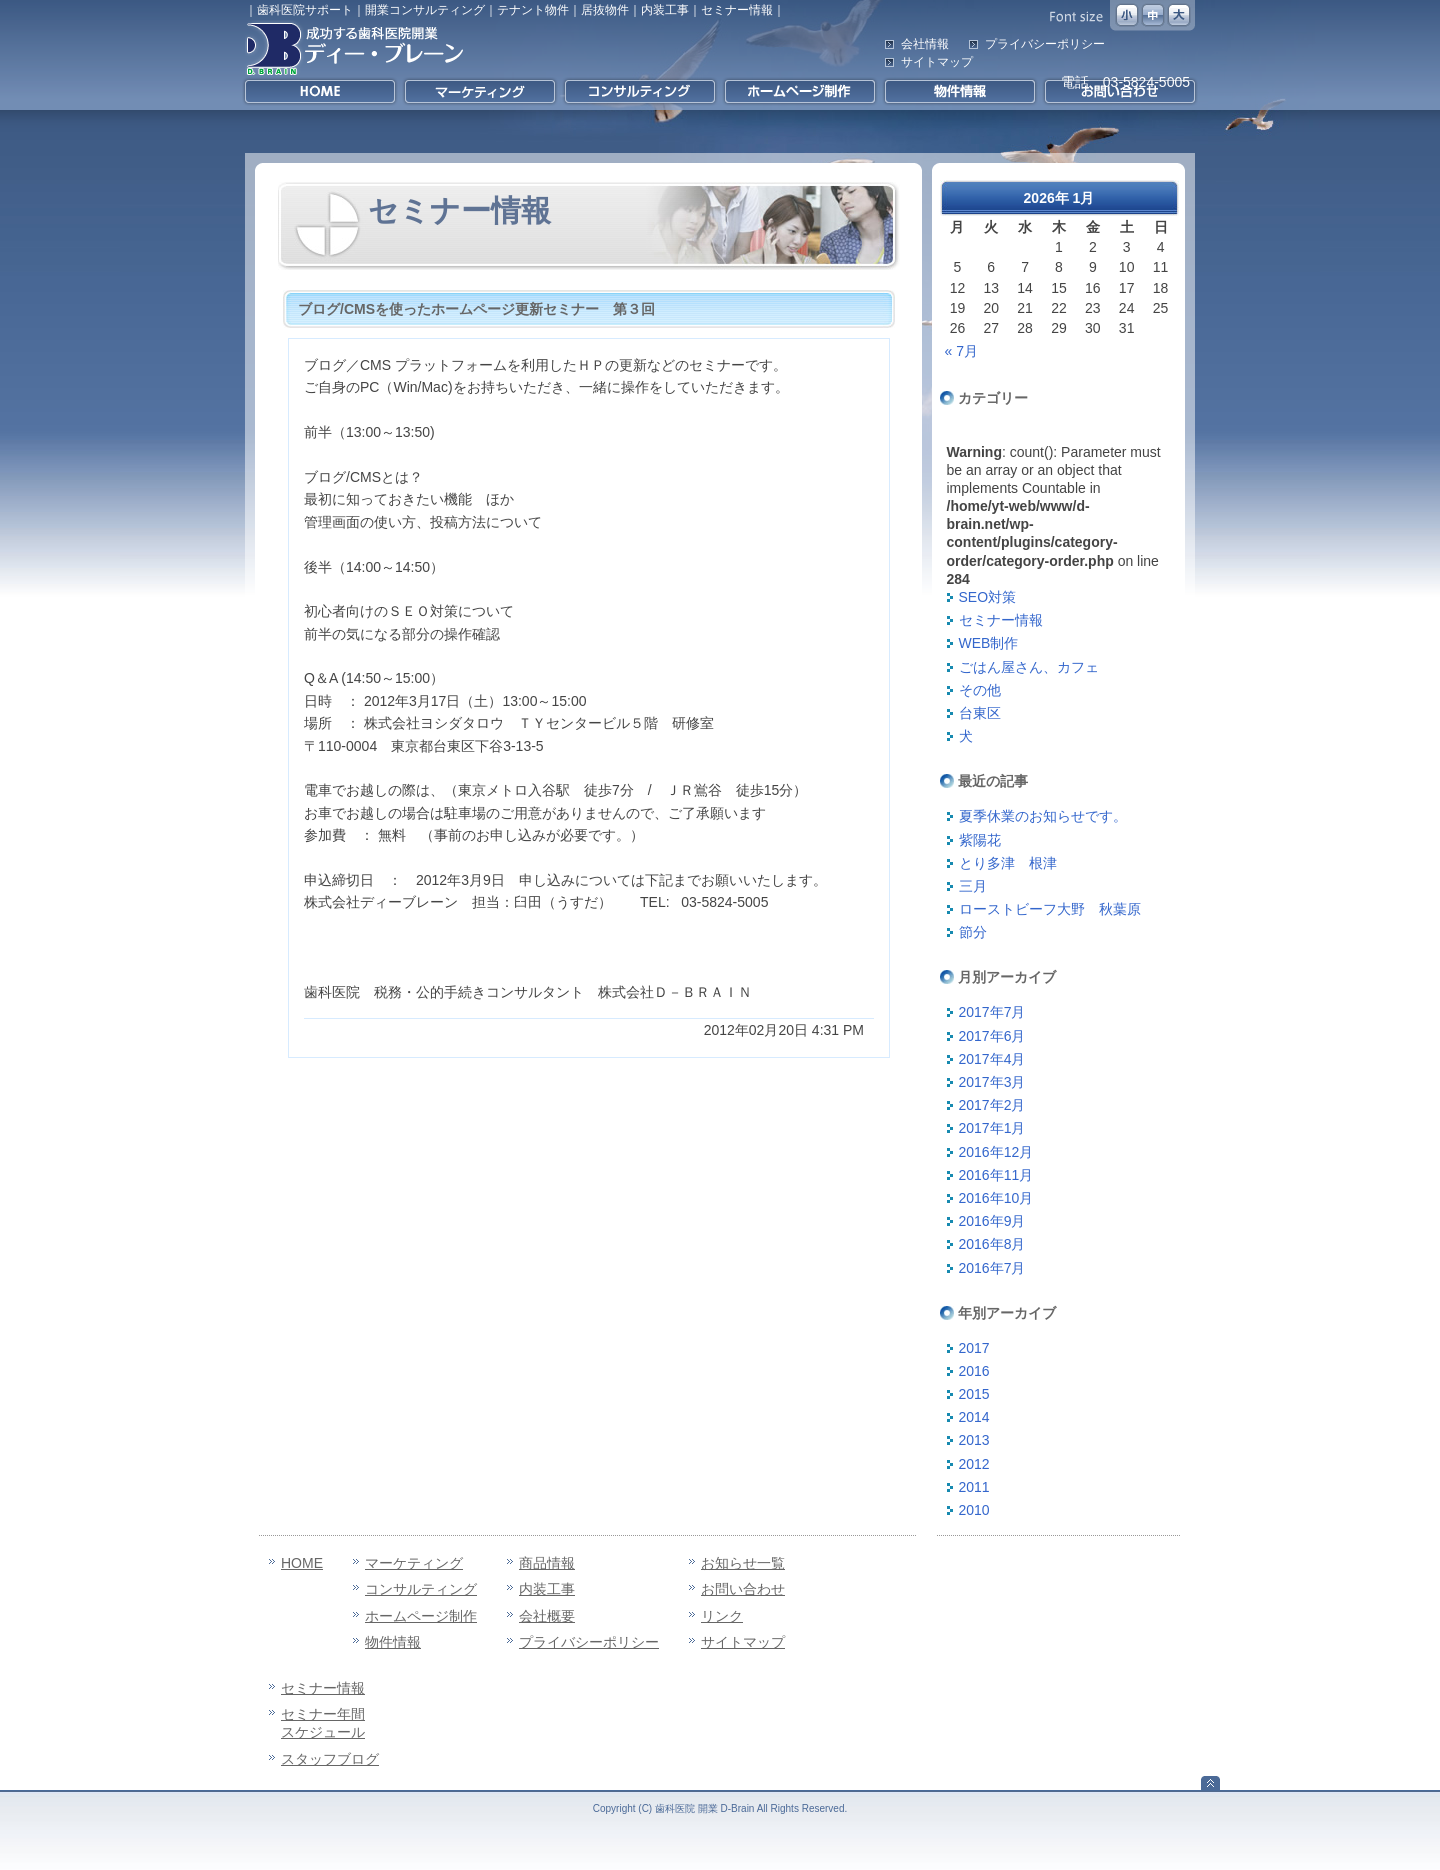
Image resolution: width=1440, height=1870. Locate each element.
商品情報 (547, 1563)
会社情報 (925, 44)
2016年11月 (996, 1175)
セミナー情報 (1001, 620)
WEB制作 (989, 643)
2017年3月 (992, 1082)
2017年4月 (992, 1059)
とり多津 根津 (1008, 863)
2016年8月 (992, 1244)
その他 (980, 690)
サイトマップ (937, 62)
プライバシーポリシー (1045, 44)
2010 (974, 1510)
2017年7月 (992, 1012)
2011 (974, 1487)
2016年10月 (996, 1198)
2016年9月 (992, 1221)
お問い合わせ (743, 1589)
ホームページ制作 (421, 1616)
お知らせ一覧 (743, 1563)
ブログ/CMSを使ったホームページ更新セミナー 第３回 (476, 309)
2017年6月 (992, 1036)
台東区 (980, 713)
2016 (974, 1371)
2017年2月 (992, 1105)
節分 (973, 932)
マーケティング (414, 1563)
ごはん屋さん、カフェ (1029, 667)
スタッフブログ (330, 1759)
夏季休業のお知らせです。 (1043, 816)
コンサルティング (421, 1589)
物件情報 (393, 1642)
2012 (974, 1464)
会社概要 (547, 1616)
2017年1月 (992, 1128)
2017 (974, 1348)
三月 (973, 886)
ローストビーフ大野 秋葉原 (1050, 909)
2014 (974, 1417)
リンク (722, 1616)
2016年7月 (992, 1268)
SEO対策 (988, 597)
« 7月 (961, 351)
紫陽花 (980, 840)
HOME (302, 1563)
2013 (974, 1440)
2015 (974, 1394)
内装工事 (547, 1589)
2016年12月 (996, 1152)
